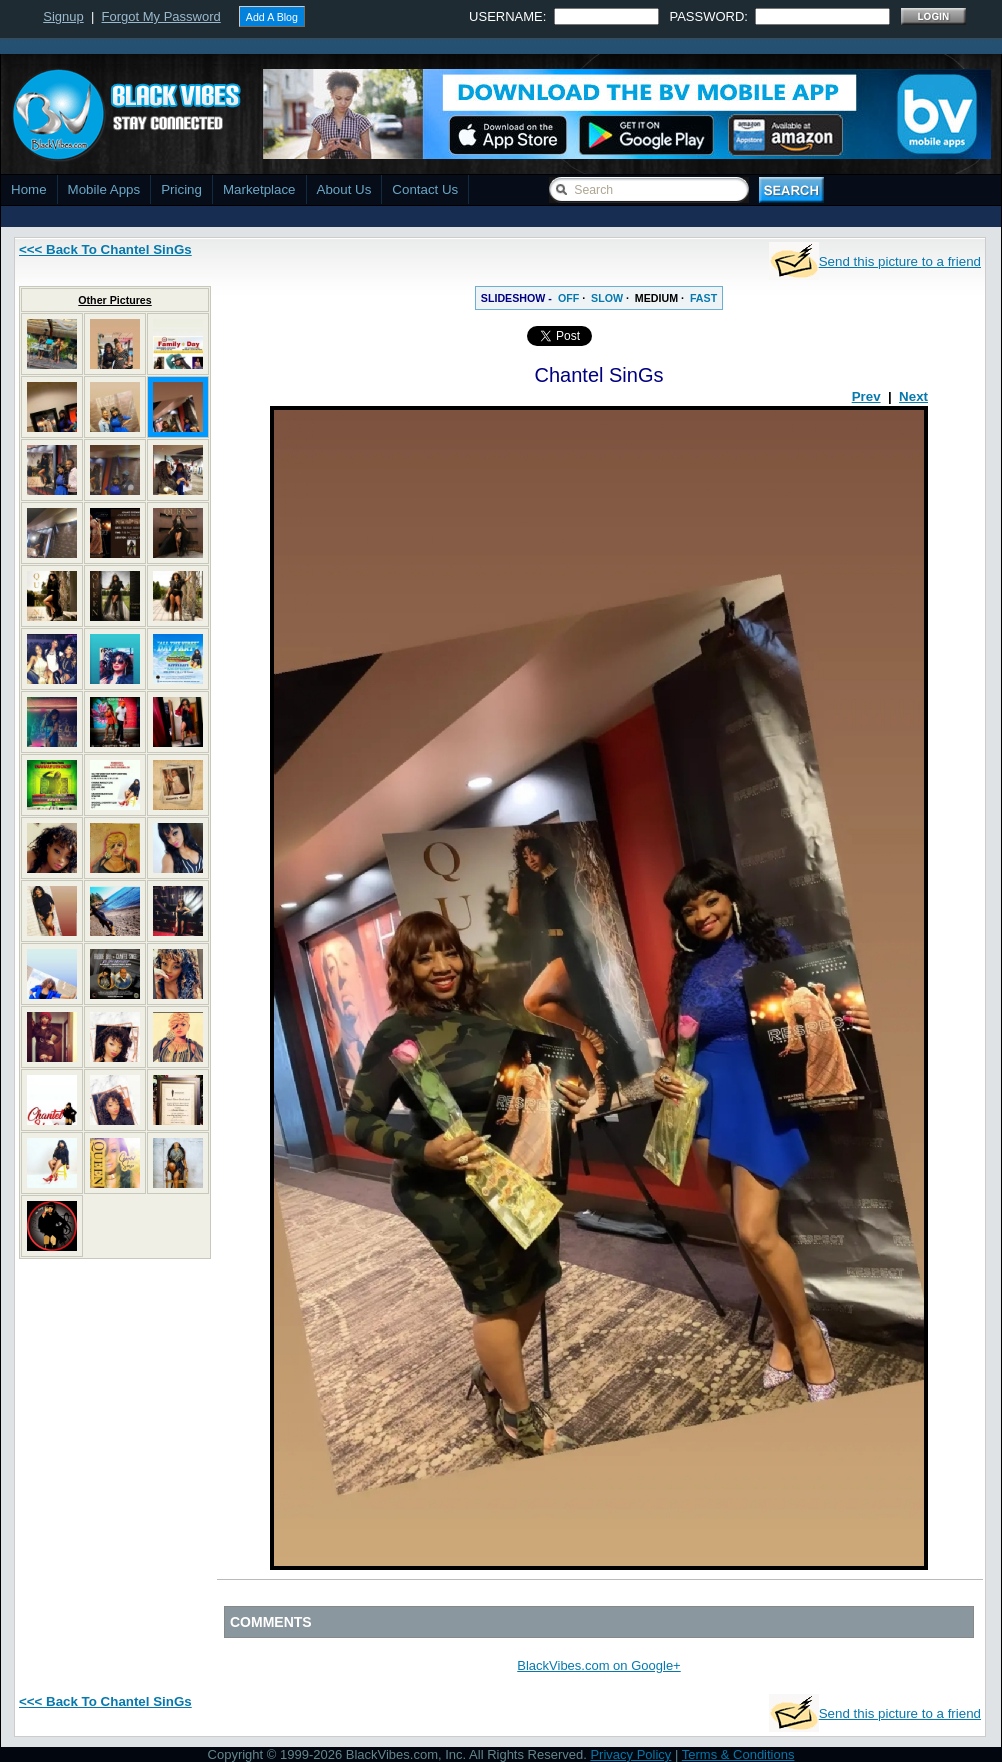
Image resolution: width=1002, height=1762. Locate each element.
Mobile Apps (104, 189)
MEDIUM (656, 298)
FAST (703, 298)
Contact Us (425, 189)
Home (29, 189)
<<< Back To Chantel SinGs (105, 249)
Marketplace (259, 189)
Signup (63, 16)
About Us (344, 189)
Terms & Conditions (738, 1754)
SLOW (607, 298)
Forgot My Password (161, 16)
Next (913, 396)
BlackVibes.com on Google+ (598, 1665)
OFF (568, 298)
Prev (866, 396)
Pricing (181, 189)
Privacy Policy (630, 1754)
